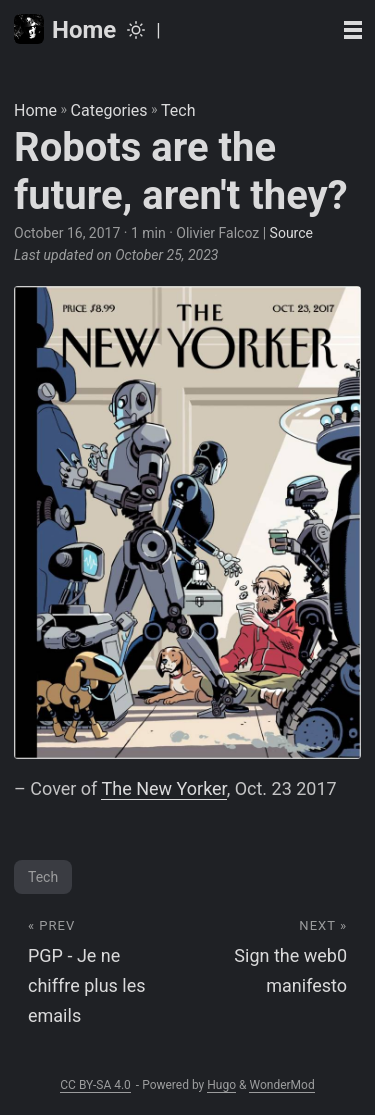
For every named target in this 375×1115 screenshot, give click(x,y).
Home (65, 29)
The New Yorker (163, 788)
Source (291, 233)
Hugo (221, 1085)
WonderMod (281, 1085)
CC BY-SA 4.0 (95, 1085)
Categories (109, 110)
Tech (178, 110)
